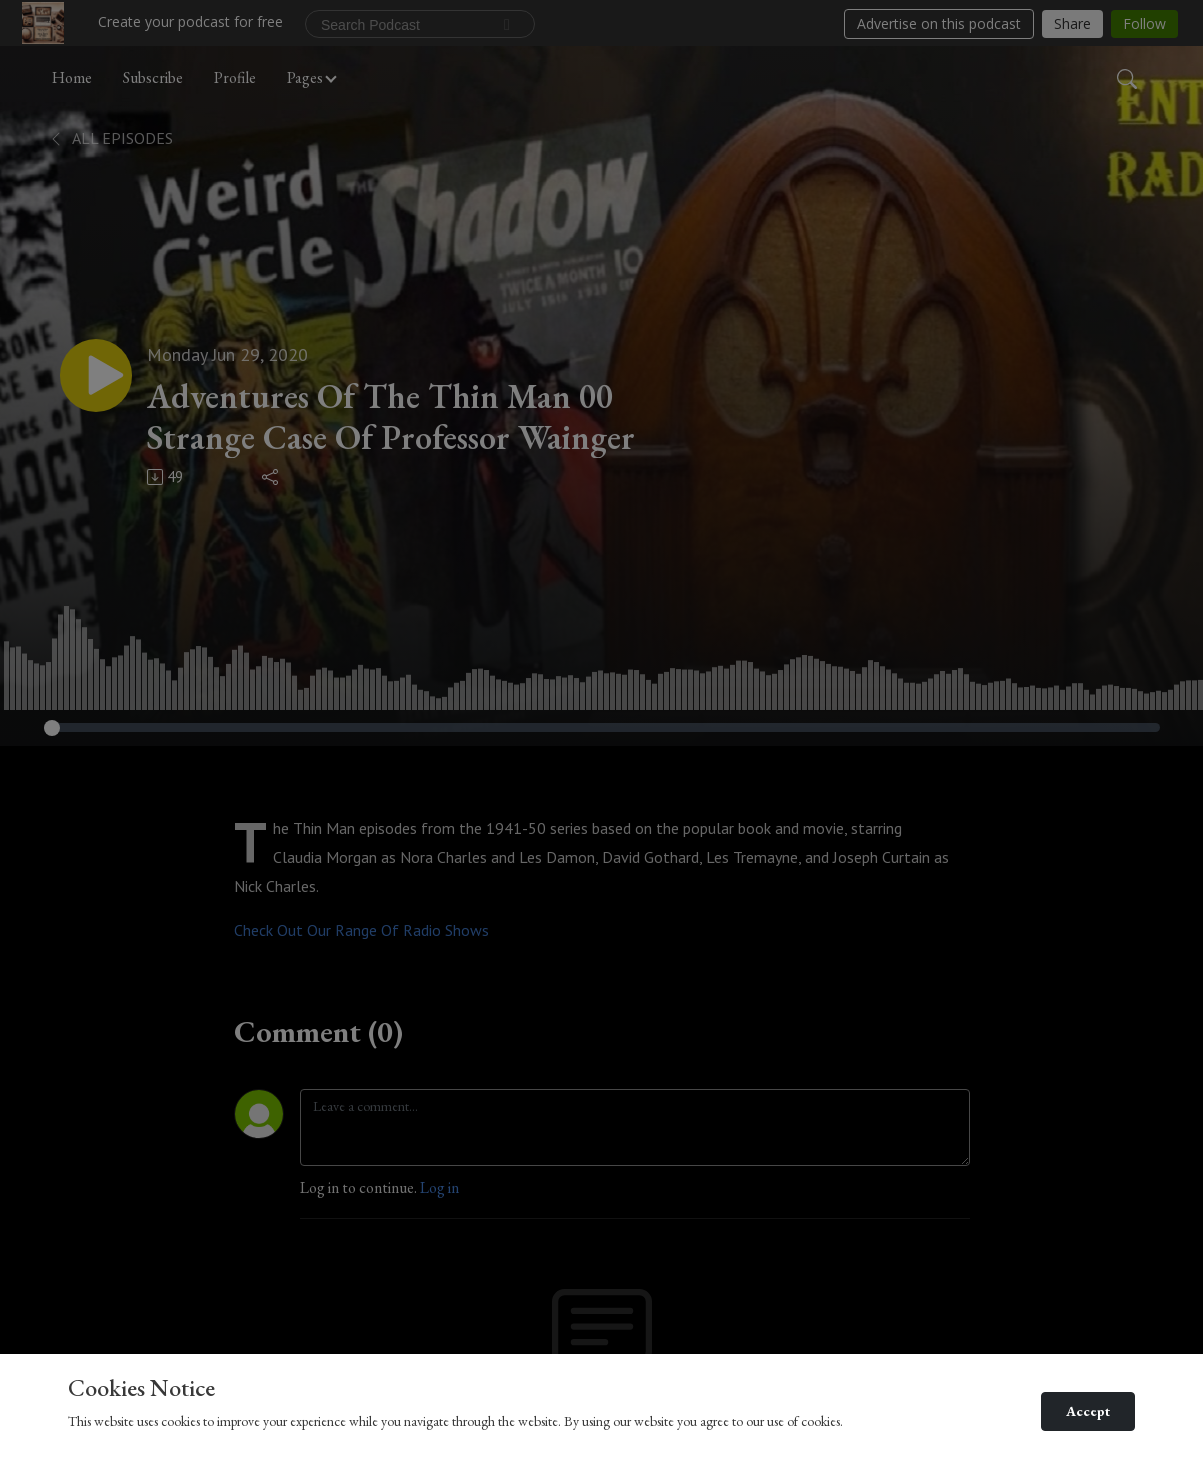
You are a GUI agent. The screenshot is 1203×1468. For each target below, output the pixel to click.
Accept (1088, 1411)
